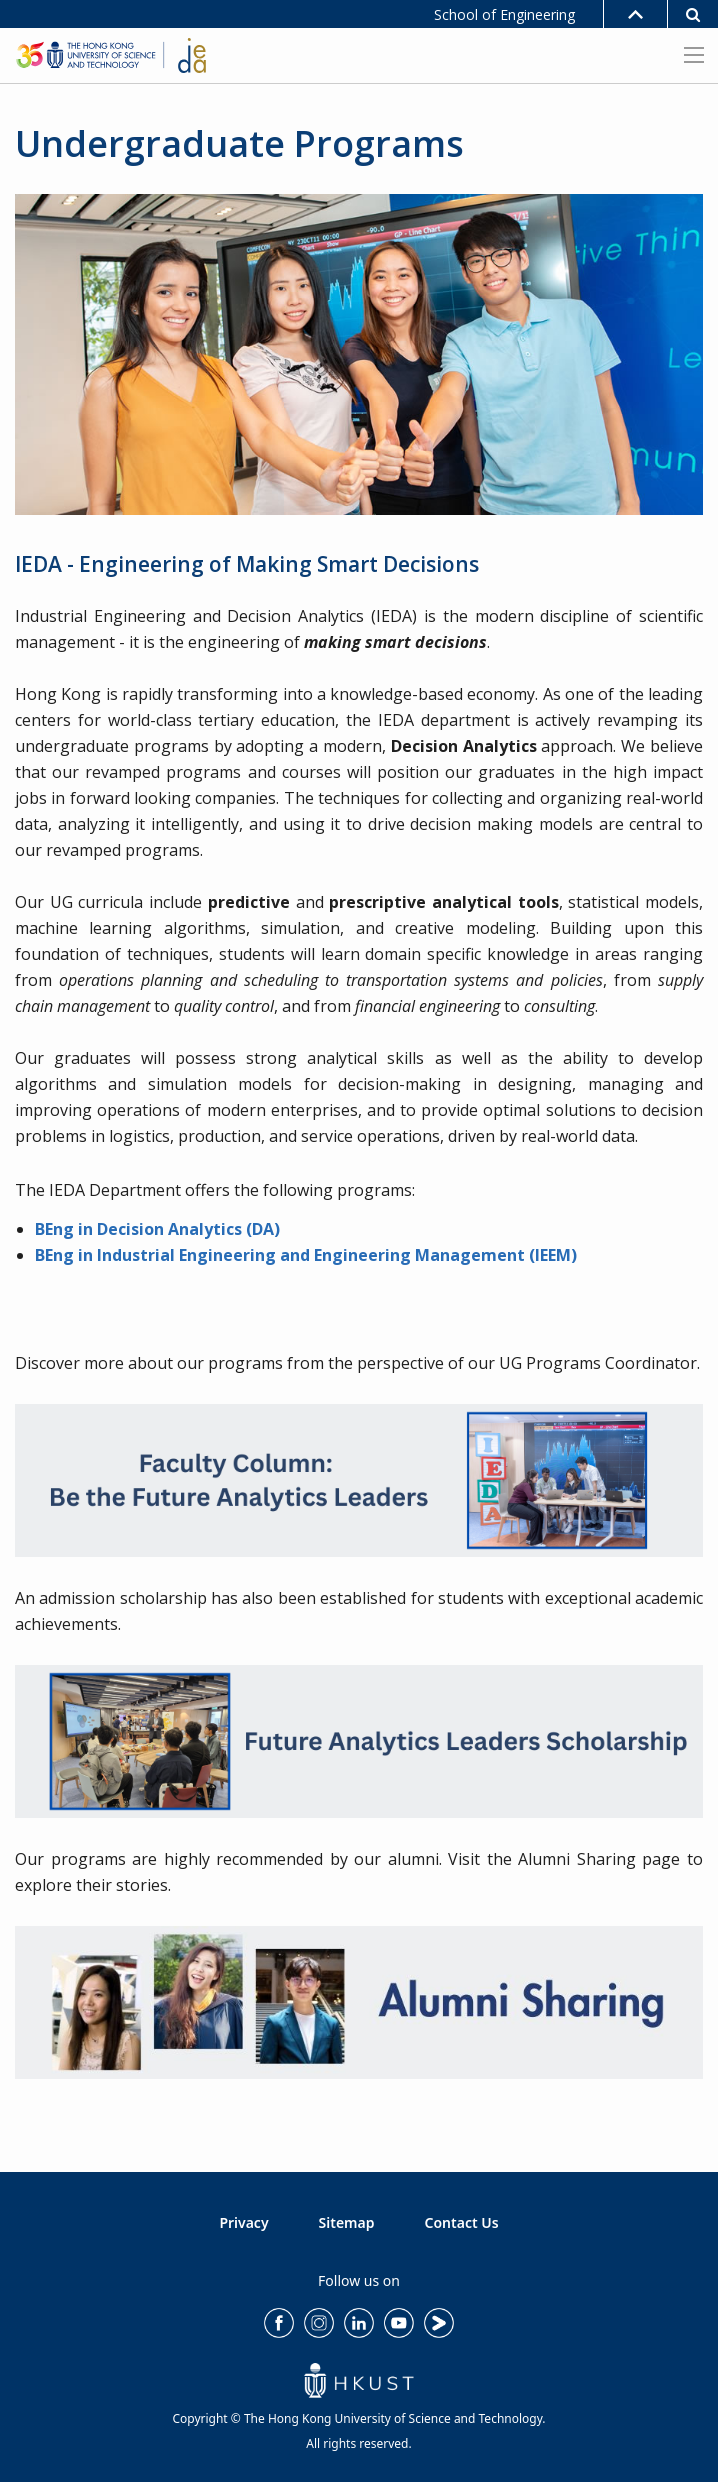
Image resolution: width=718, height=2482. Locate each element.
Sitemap (347, 2222)
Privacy (243, 2222)
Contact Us (462, 2222)
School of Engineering (504, 14)
